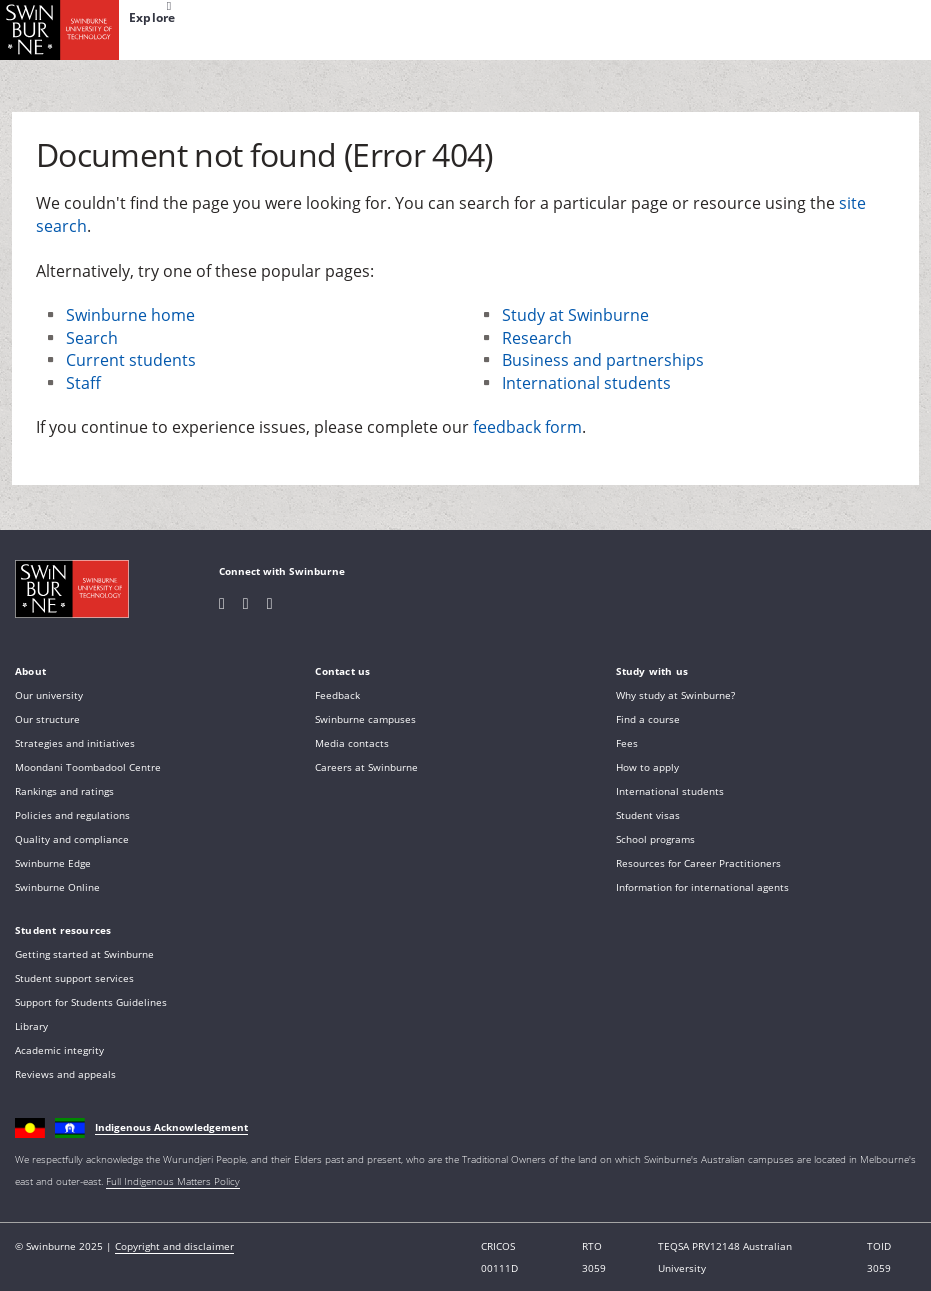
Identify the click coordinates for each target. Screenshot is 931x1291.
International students (586, 383)
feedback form (527, 427)
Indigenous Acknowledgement (171, 1127)
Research (537, 338)
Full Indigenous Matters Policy (173, 1181)
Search (92, 338)
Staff (83, 383)
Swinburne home (130, 315)
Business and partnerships (603, 360)
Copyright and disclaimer (174, 1246)
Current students (131, 360)
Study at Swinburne (575, 315)
